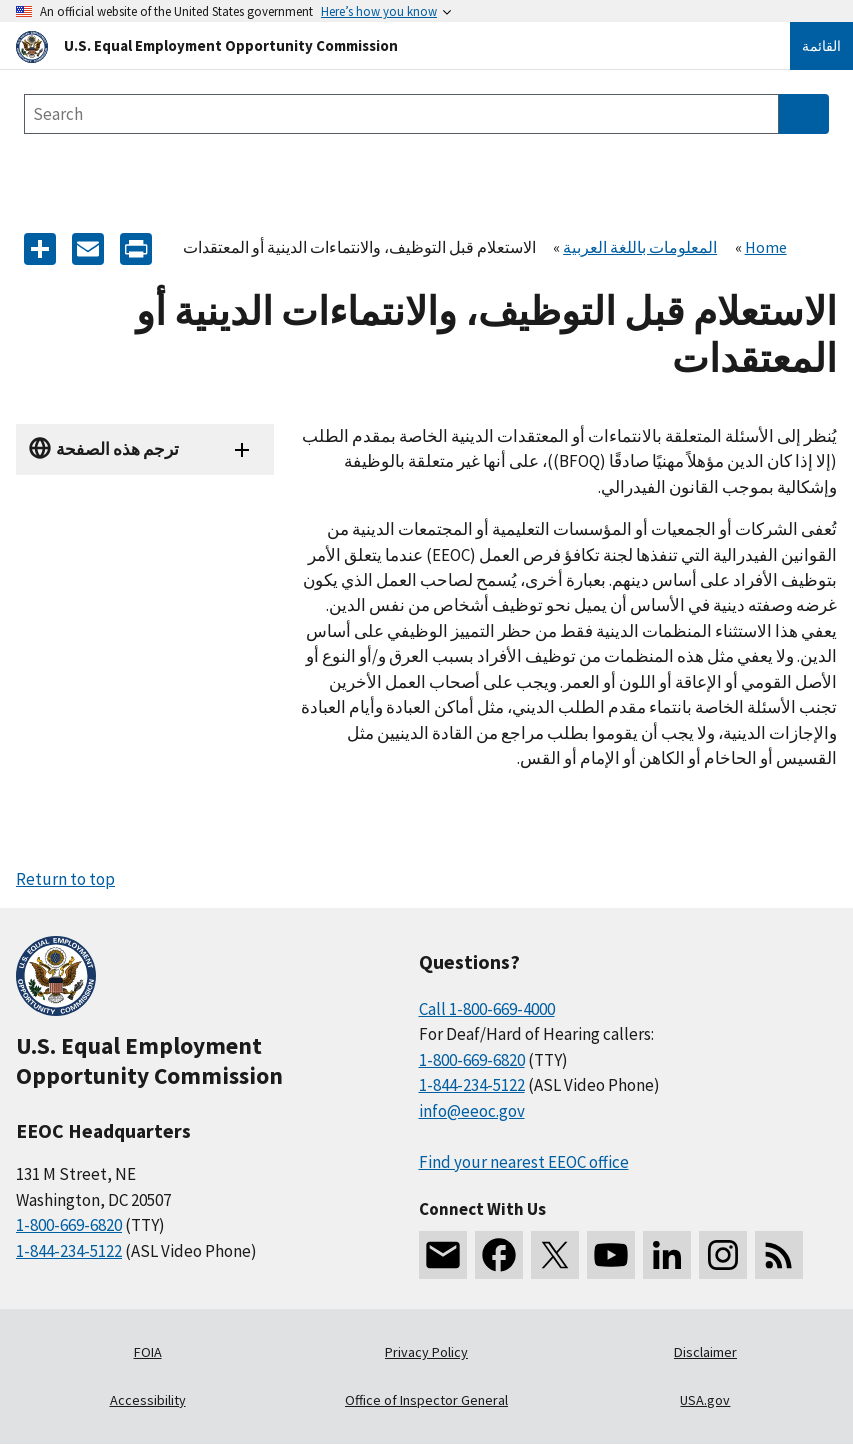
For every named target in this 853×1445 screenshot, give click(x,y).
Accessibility (148, 1400)
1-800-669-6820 (69, 1225)
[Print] (136, 247)
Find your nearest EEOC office (524, 1162)
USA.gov (705, 1400)
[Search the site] (401, 114)
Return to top (65, 879)
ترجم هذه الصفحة (117, 449)
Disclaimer (705, 1352)
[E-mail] (88, 247)
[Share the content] (40, 247)
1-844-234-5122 (69, 1251)
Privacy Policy (426, 1352)
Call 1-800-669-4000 (487, 1009)
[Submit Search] (804, 114)
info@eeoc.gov (472, 1111)
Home (766, 247)
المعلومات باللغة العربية (640, 247)
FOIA (148, 1352)
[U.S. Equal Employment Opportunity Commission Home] (379, 45)
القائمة (821, 46)
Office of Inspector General (426, 1400)
